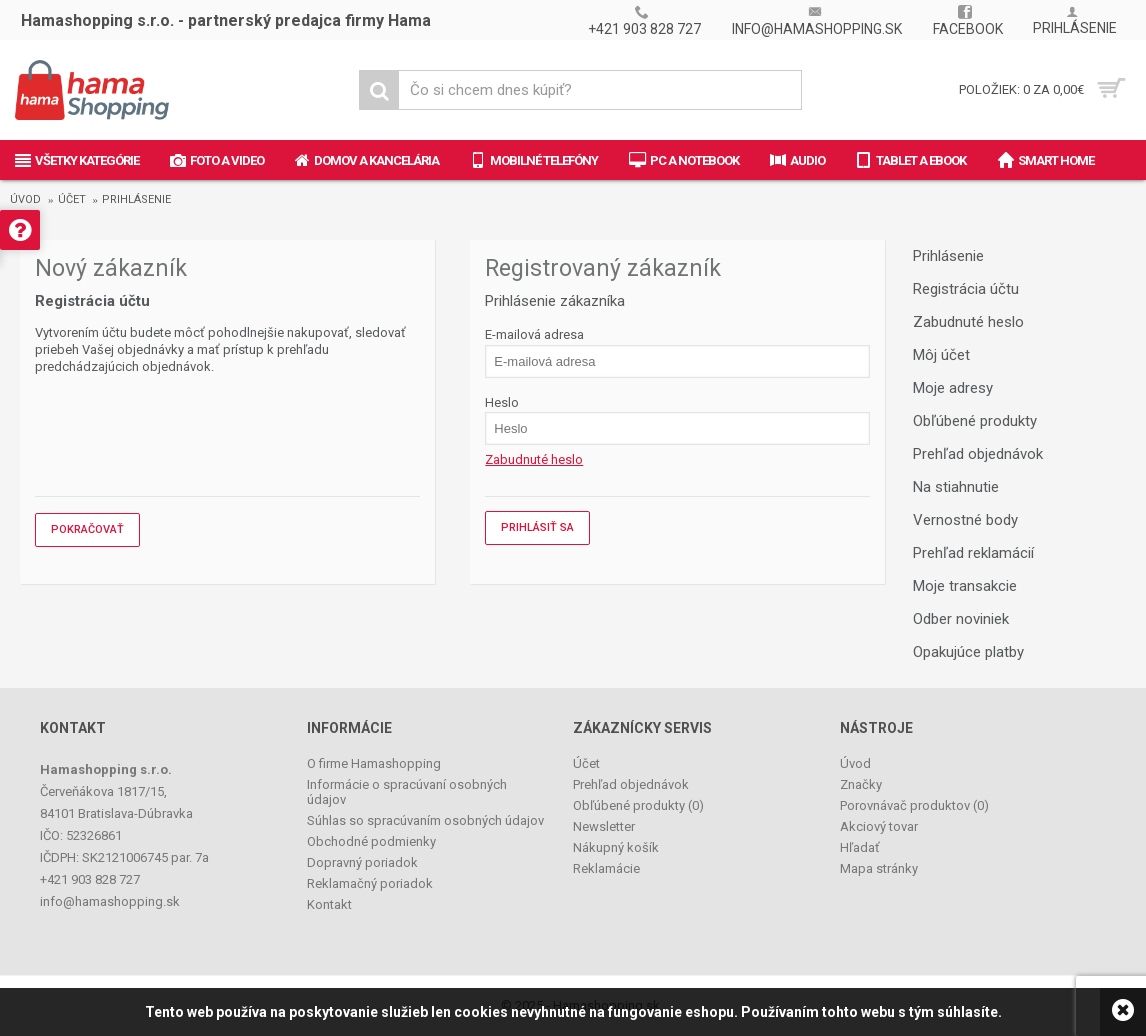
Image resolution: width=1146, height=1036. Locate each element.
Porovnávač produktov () (914, 805)
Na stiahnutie (956, 487)
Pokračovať (87, 529)
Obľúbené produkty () (638, 805)
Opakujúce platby (968, 652)
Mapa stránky (879, 868)
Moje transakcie (965, 586)
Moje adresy (953, 388)
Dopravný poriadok (362, 862)
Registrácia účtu (966, 289)
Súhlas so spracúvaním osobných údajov (425, 820)
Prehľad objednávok (978, 454)
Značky (861, 784)
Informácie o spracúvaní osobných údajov (407, 792)
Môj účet (941, 355)
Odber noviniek (961, 619)
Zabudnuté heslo (968, 322)
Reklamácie (606, 868)
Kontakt (329, 904)
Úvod (25, 199)
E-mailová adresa (534, 334)
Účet (72, 199)
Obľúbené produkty (975, 421)
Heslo (502, 402)
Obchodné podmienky (371, 841)
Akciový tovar (879, 826)
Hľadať (860, 847)
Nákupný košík (616, 847)
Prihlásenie (136, 199)
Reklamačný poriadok (370, 883)
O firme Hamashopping (374, 763)
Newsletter (604, 826)
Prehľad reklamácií (973, 553)
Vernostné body (965, 520)
